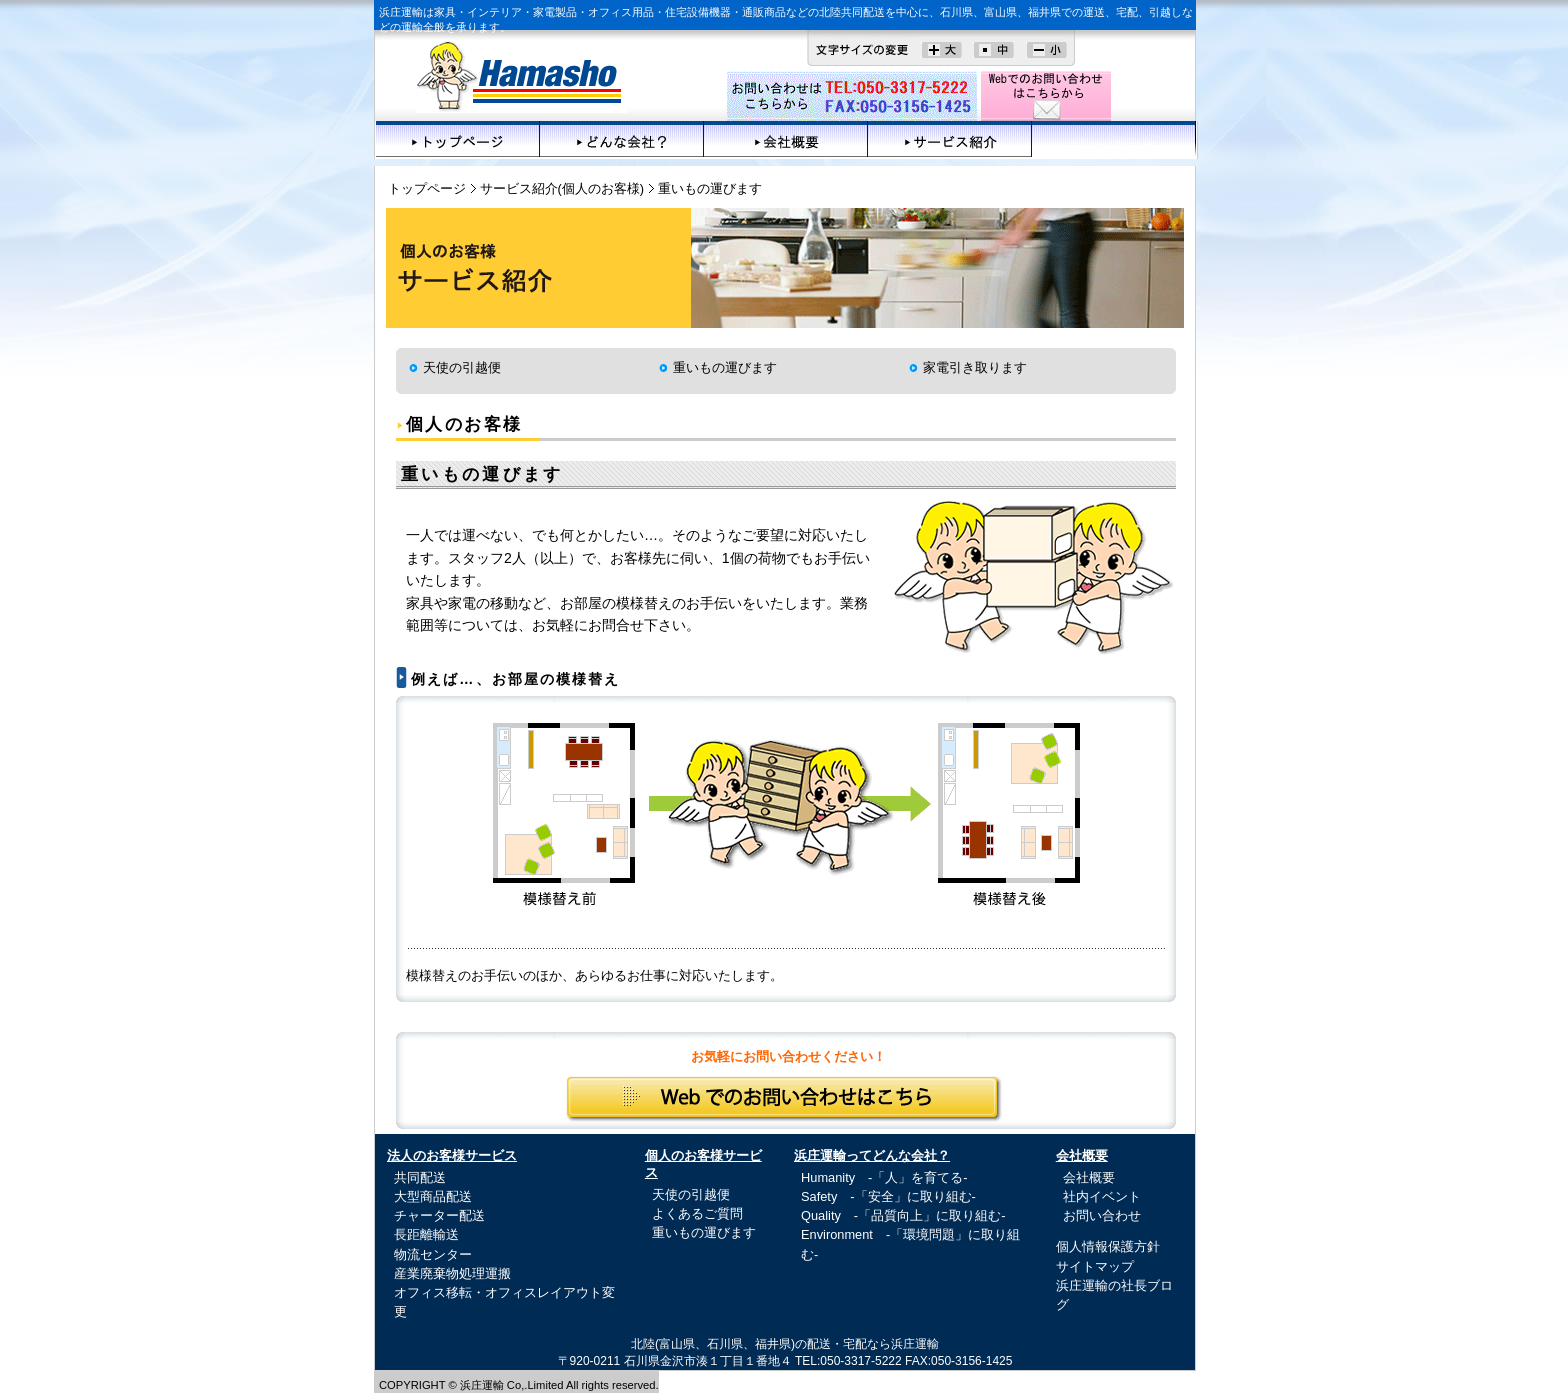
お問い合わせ (1102, 1215)
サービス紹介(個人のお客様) (562, 188)
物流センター (433, 1254)
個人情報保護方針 (1108, 1246)
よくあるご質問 (697, 1213)
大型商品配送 (433, 1196)
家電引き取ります (975, 367)
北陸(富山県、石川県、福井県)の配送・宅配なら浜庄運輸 (785, 1344)
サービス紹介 (950, 139)
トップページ (458, 139)
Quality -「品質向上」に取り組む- (903, 1215)
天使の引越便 (462, 367)
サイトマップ (1095, 1266)
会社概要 (786, 139)
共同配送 (420, 1177)
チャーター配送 (439, 1215)
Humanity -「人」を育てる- (884, 1177)
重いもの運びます (725, 367)
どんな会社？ (622, 139)
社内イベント (1102, 1196)
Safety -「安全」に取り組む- (888, 1196)
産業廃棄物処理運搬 (452, 1273)
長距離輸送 (426, 1234)
